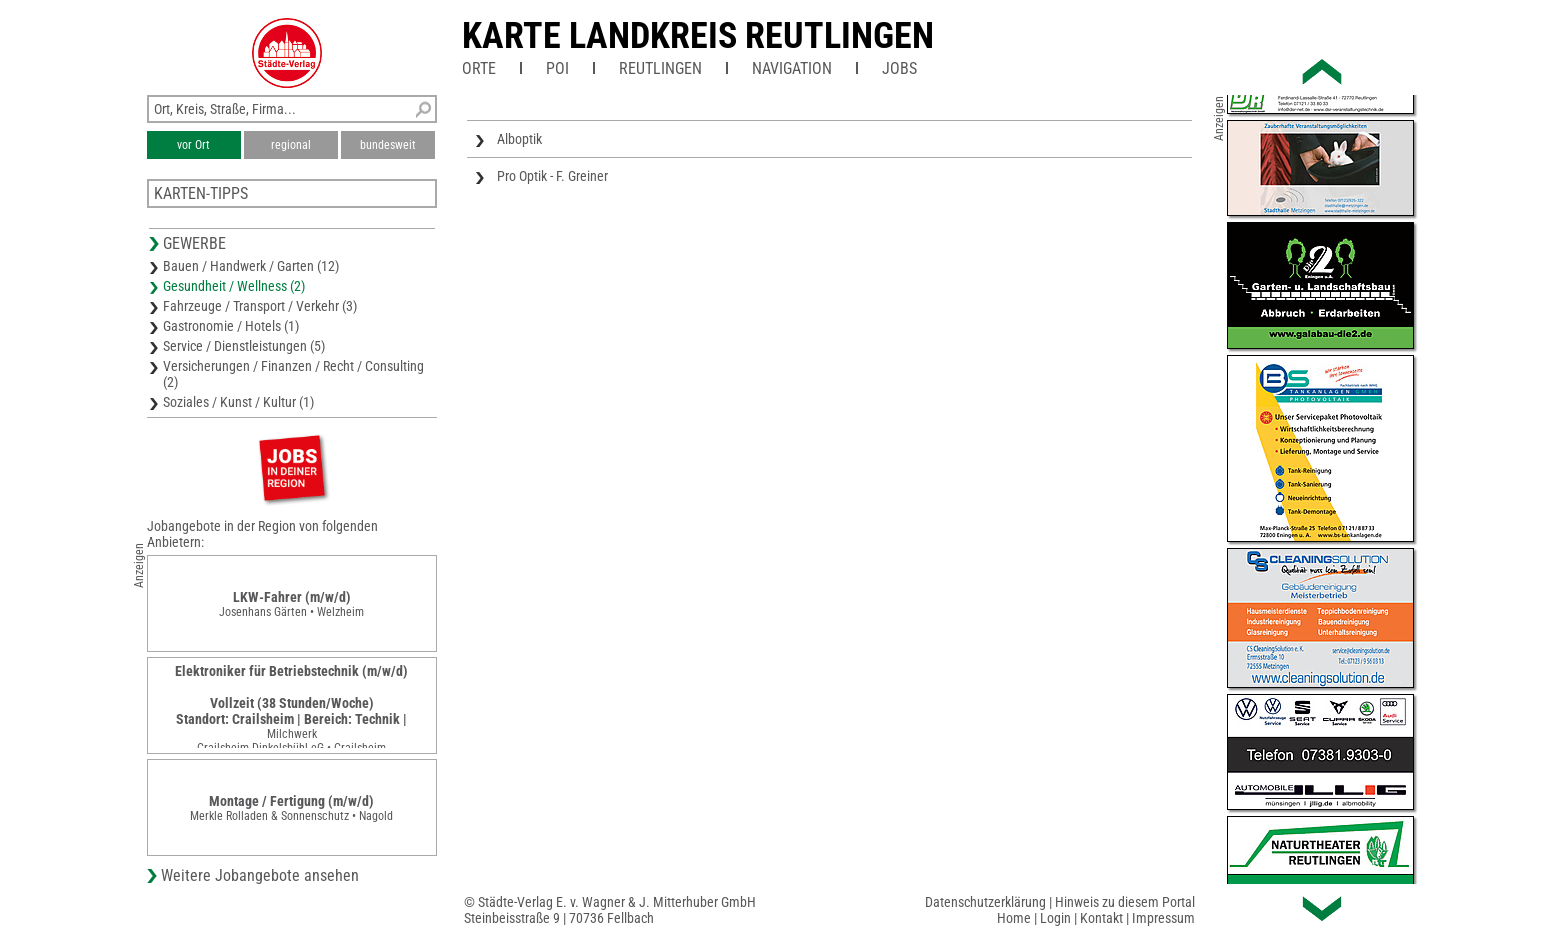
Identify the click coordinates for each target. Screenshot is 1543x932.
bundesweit (388, 145)
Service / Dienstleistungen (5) (244, 346)
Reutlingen (660, 68)
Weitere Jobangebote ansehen (260, 875)
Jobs (899, 68)
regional (291, 145)
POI (557, 68)
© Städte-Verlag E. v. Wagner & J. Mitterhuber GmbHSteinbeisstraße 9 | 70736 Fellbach (610, 910)
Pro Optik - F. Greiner (552, 176)
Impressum (1163, 918)
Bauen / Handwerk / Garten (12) (251, 266)
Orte (479, 68)
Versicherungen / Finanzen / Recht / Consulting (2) (293, 374)
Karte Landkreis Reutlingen (698, 36)
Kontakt (1101, 918)
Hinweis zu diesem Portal (1125, 902)
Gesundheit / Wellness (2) (234, 286)
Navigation (792, 68)
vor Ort (193, 145)
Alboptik (519, 139)
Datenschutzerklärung (985, 902)
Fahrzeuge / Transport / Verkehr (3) (260, 306)
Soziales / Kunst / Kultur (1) (238, 402)
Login (1055, 918)
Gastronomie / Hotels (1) (231, 326)
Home (1014, 918)
